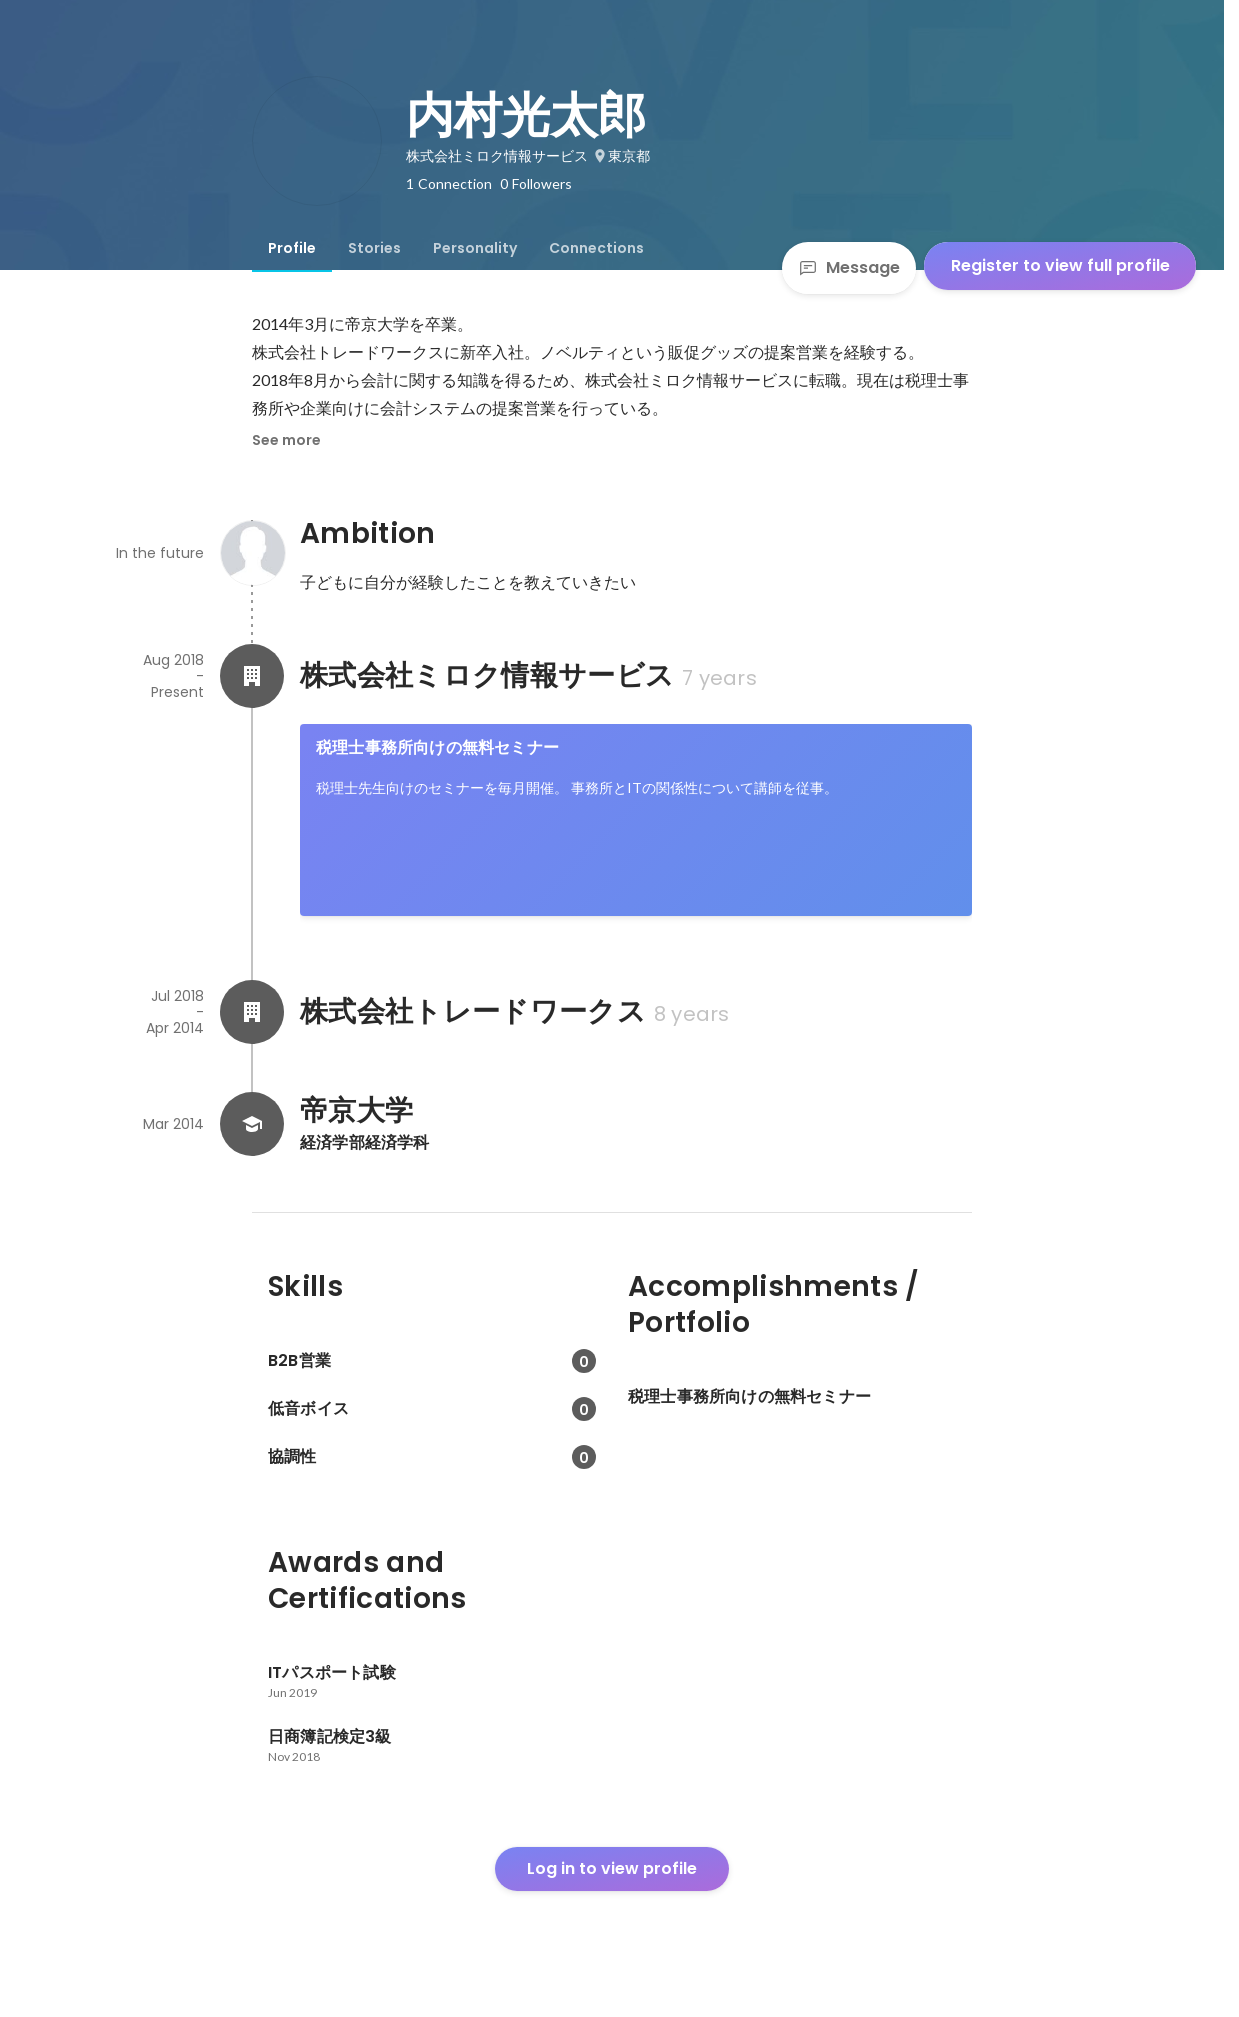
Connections (596, 248)
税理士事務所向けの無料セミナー (437, 747)
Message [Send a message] (849, 267)
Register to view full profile (1060, 265)
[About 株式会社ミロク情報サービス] (252, 676)
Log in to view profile (612, 1868)
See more (286, 440)
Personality (475, 248)
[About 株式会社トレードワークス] (252, 1012)
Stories (374, 248)
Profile (292, 248)
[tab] (292, 248)
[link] (636, 820)
